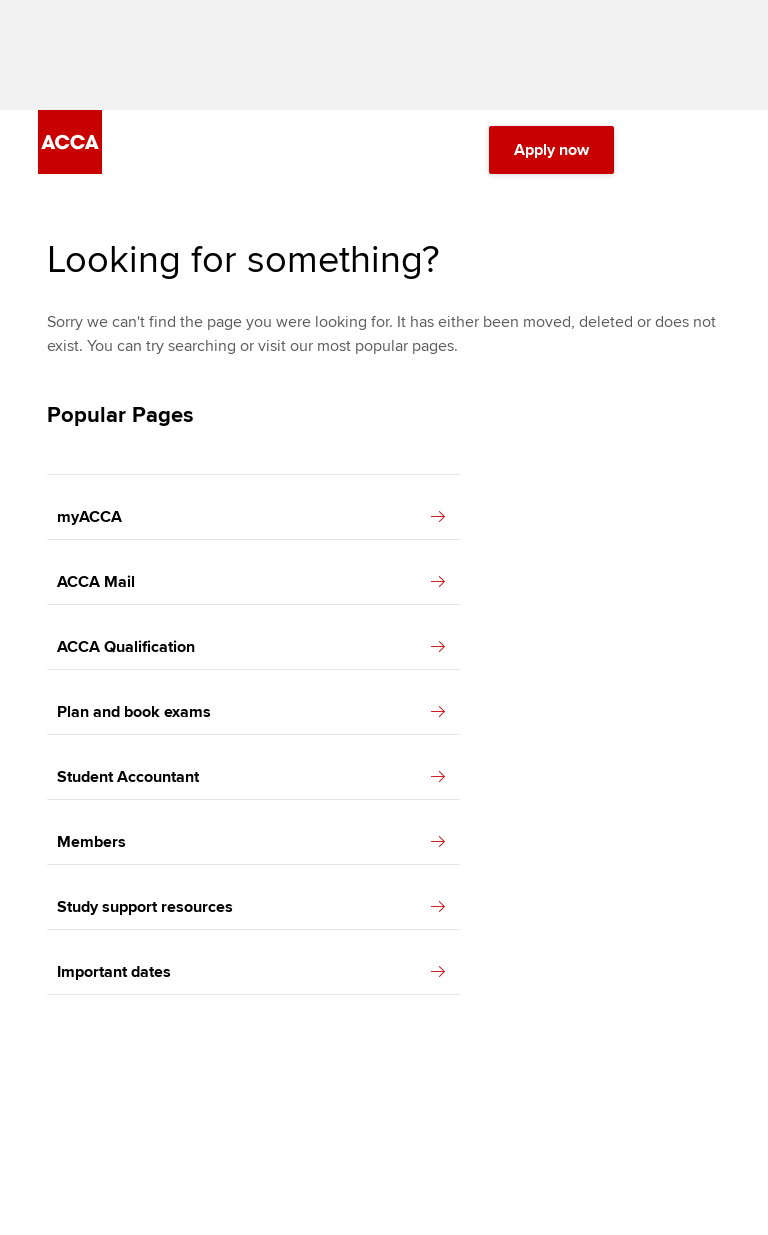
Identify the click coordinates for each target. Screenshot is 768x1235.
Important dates (251, 972)
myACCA (251, 517)
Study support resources (251, 907)
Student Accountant (251, 777)
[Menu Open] (718, 150)
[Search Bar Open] (662, 150)
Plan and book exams (251, 712)
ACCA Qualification (251, 647)
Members (251, 842)
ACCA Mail (251, 582)
